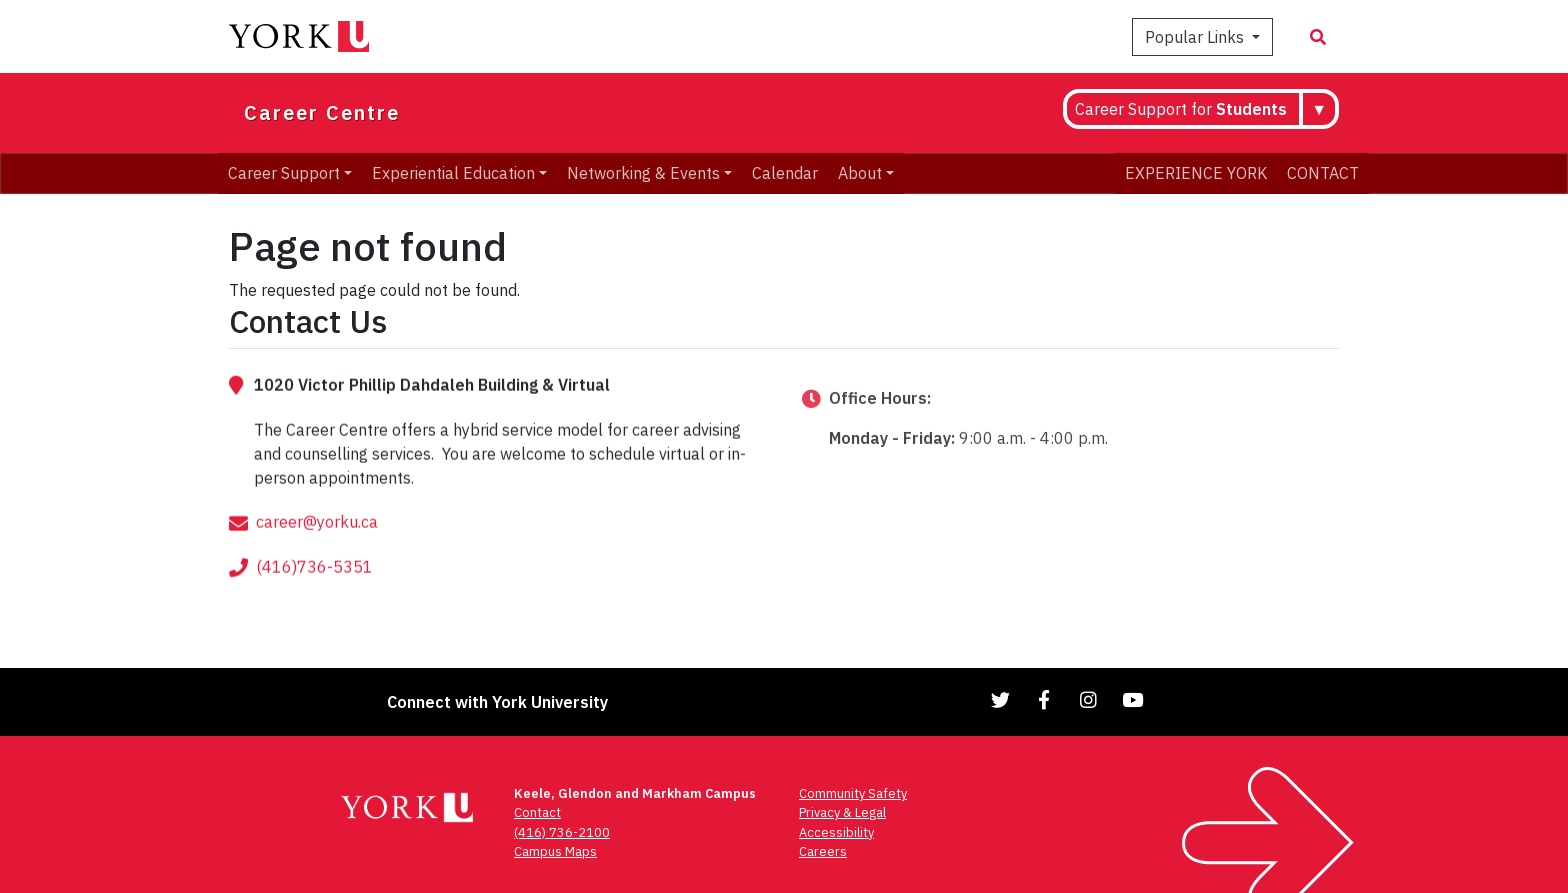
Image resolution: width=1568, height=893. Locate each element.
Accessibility (836, 832)
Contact (537, 812)
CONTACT (1323, 173)
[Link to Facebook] (1045, 699)
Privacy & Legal (842, 812)
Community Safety (853, 793)
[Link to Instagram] (1089, 699)
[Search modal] (1318, 37)
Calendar (785, 173)
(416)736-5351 (314, 594)
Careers (823, 851)
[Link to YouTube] (1133, 699)
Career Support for (1181, 109)
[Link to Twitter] (1001, 699)
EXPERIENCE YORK (1196, 173)
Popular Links (1196, 37)
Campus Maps (555, 851)
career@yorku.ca (317, 549)
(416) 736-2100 (562, 832)
